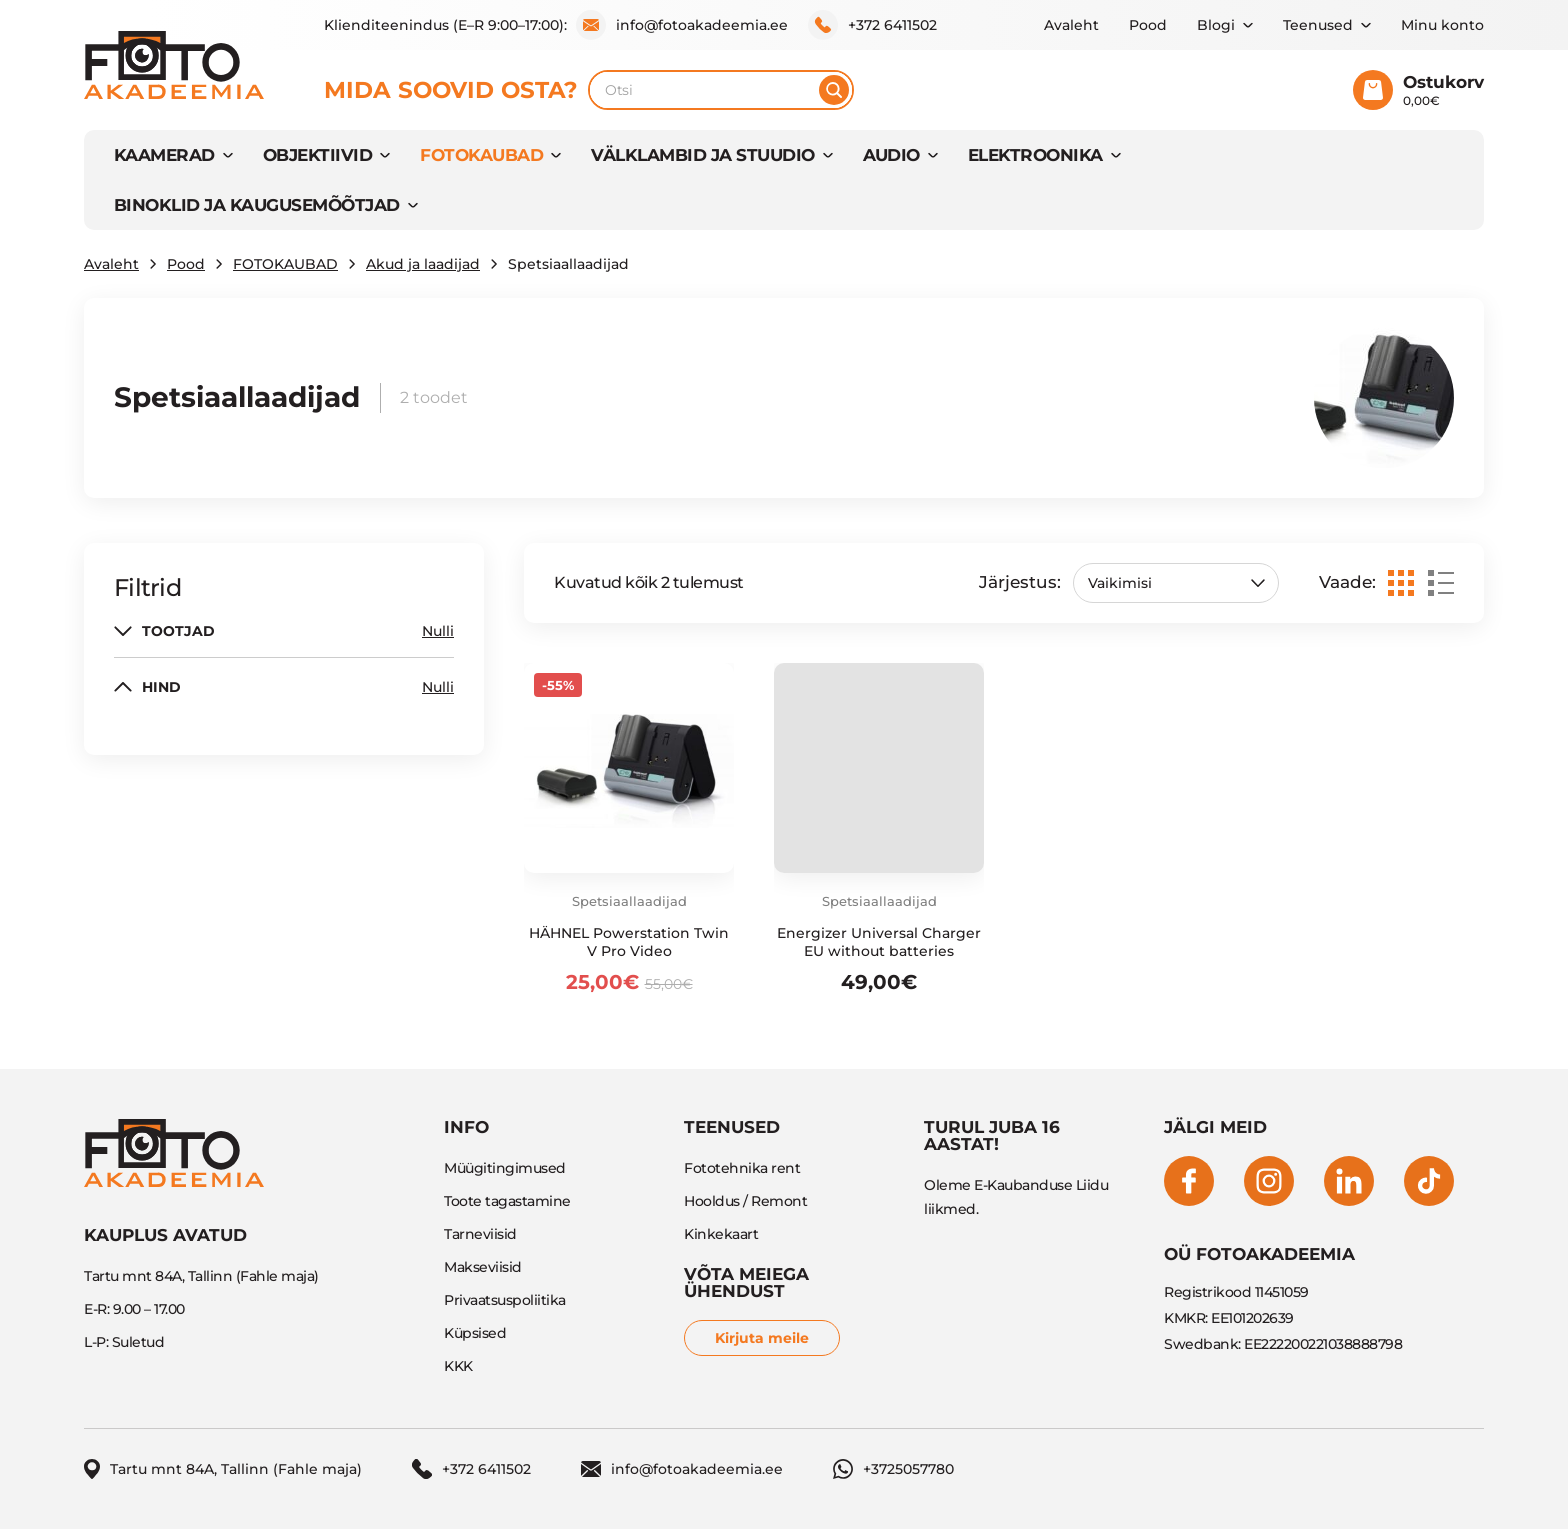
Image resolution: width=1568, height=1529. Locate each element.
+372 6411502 (872, 25)
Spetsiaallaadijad (629, 901)
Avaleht (1071, 25)
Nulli (438, 631)
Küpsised (475, 1333)
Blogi (1216, 25)
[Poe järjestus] (1176, 583)
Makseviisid (483, 1267)
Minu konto (1442, 25)
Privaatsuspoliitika (505, 1300)
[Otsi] (834, 90)
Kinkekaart (721, 1234)
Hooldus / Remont (745, 1201)
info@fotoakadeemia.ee (682, 25)
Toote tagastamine (507, 1201)
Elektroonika (1035, 155)
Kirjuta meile (762, 1338)
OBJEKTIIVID (317, 155)
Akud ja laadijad (423, 264)
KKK (458, 1366)
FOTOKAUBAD (481, 155)
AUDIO (891, 155)
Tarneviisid (480, 1234)
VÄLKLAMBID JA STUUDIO (702, 155)
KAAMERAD (164, 155)
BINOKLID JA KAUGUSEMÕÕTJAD (257, 205)
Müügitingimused (505, 1168)
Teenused (1318, 25)
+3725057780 (893, 1469)
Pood (1148, 25)
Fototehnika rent (742, 1168)
